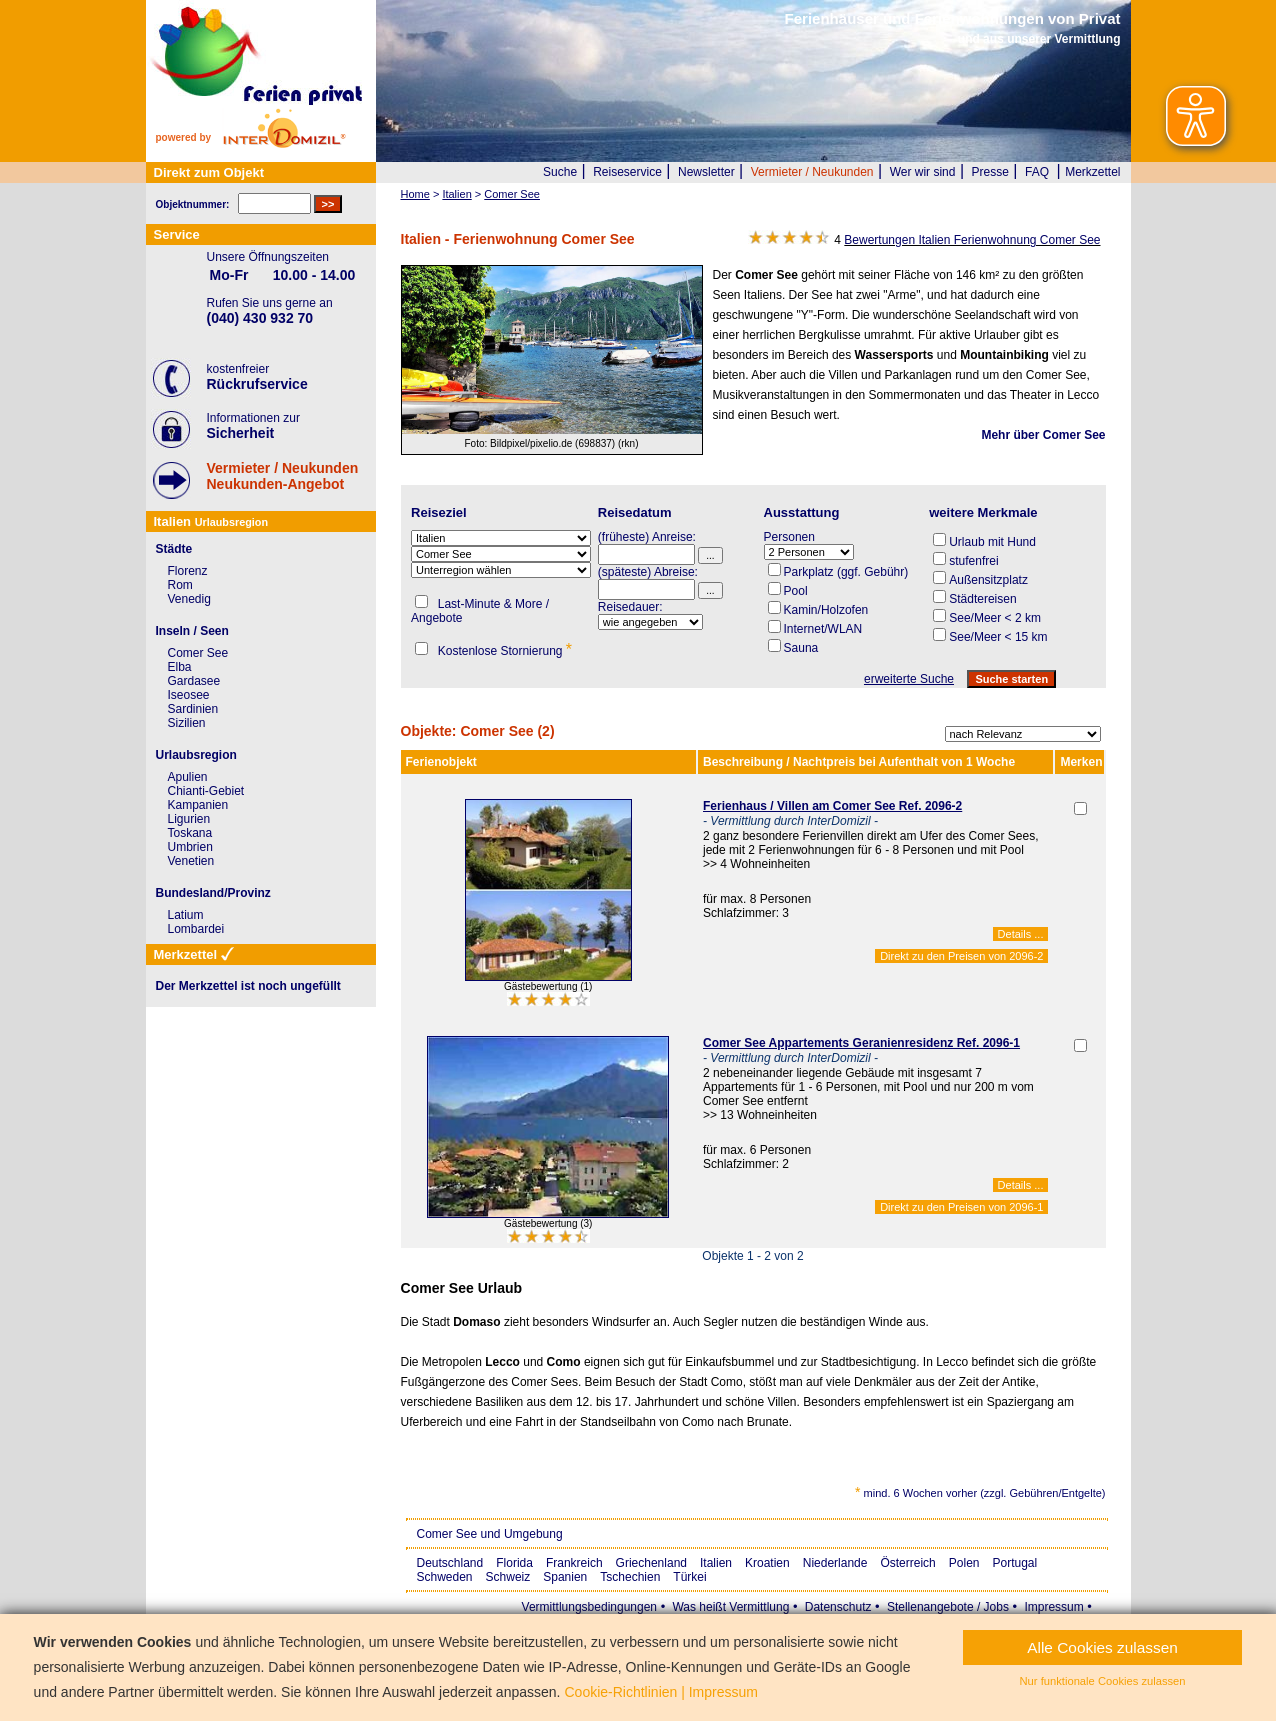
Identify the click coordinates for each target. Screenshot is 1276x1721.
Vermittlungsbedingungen (589, 1607)
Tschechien (630, 1577)
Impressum (1053, 1607)
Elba (180, 667)
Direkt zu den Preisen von (961, 956)
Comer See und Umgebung (490, 1534)
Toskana (190, 833)
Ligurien (189, 819)
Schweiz (508, 1577)
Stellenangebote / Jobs (948, 1607)
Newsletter (706, 172)
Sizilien (187, 723)
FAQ (1037, 172)
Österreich (907, 1563)
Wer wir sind (923, 172)
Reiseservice (627, 172)
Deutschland (450, 1563)
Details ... (1021, 934)
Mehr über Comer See (1043, 435)
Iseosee (189, 695)
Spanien (565, 1577)
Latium (186, 915)
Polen (964, 1563)
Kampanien (198, 805)
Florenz (188, 571)
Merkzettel (1092, 172)
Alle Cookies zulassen (1102, 1647)
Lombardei (196, 929)
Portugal (1015, 1563)
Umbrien (190, 847)
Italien (716, 1563)
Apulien (188, 777)
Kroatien (767, 1563)
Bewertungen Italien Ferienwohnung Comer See (972, 240)
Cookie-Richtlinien (620, 1692)
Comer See (198, 653)
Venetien (191, 861)
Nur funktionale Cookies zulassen (1103, 1681)
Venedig (189, 599)
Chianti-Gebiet (206, 791)
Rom (180, 585)
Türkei (689, 1577)
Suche (560, 172)
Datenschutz (838, 1607)
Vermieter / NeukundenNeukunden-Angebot (283, 476)
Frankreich (574, 1563)
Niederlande (835, 1563)
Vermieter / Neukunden (812, 172)
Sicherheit (241, 433)
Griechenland (651, 1563)
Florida (514, 1563)
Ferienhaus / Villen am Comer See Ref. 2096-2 (832, 806)
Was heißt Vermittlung (730, 1607)
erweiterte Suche (909, 679)
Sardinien (193, 709)
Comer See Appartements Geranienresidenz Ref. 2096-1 (861, 1043)
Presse (990, 172)
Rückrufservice (257, 384)
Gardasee (194, 681)
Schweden (445, 1577)
